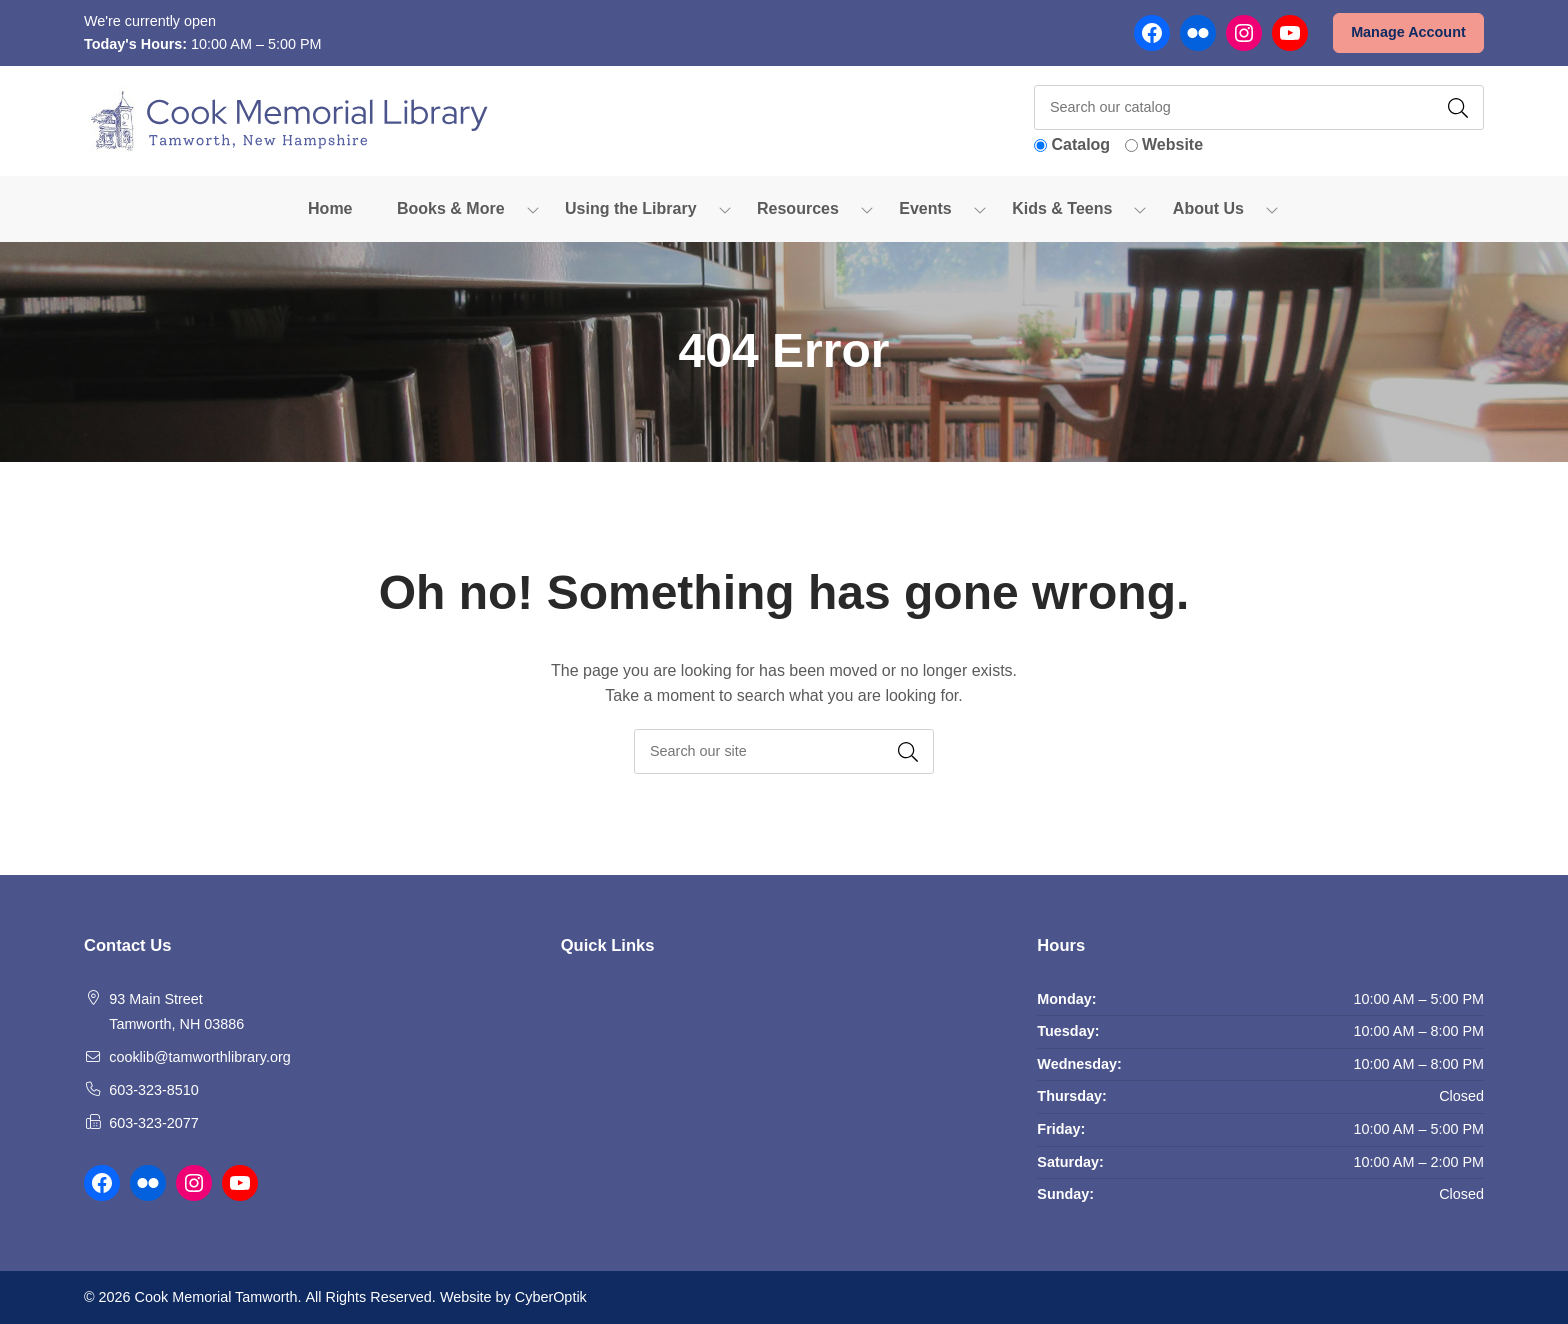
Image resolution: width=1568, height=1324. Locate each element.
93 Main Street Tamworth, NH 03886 (176, 1012)
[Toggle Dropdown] (533, 209)
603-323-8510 (154, 1090)
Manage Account (1408, 32)
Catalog (1080, 144)
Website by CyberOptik (513, 1297)
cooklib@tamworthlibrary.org (200, 1057)
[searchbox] (784, 751)
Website (1172, 144)
